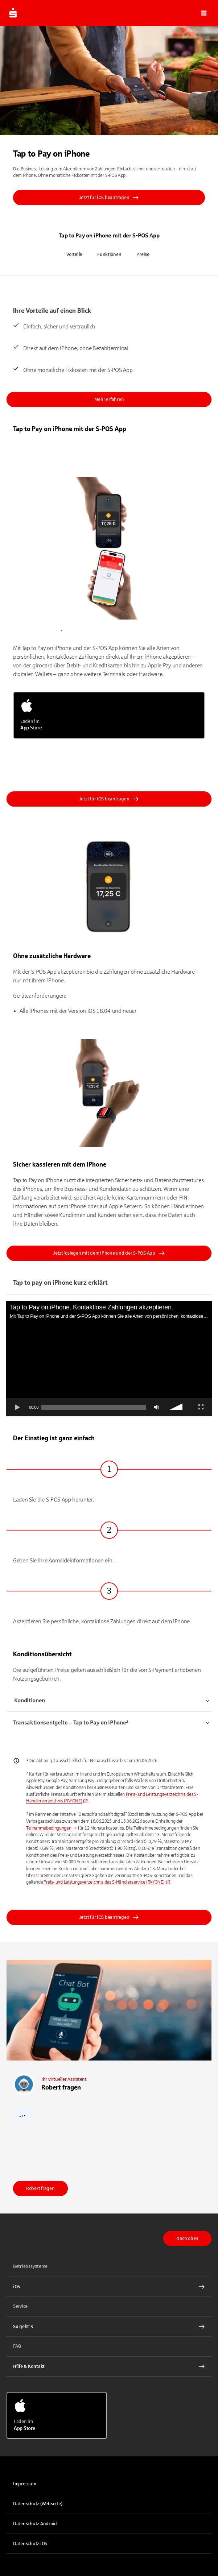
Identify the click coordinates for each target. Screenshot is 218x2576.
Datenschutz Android (35, 2523)
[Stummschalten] (156, 1407)
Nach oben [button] (187, 2238)
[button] (203, 13)
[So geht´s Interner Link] (109, 2326)
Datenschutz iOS (30, 2543)
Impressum (24, 2483)
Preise (142, 254)
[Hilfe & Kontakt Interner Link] (109, 2366)
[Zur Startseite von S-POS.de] (13, 13)
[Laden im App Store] (109, 715)
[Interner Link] (51, 1828)
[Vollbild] (201, 1407)
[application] (109, 1358)
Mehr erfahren (109, 399)
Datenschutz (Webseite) (37, 2503)
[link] (107, 1882)
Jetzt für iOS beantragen (109, 197)
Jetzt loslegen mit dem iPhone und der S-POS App (109, 1253)
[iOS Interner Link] (109, 2287)
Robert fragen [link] (40, 2188)
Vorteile (74, 254)
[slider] (93, 1407)
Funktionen (109, 254)
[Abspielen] (17, 1407)
